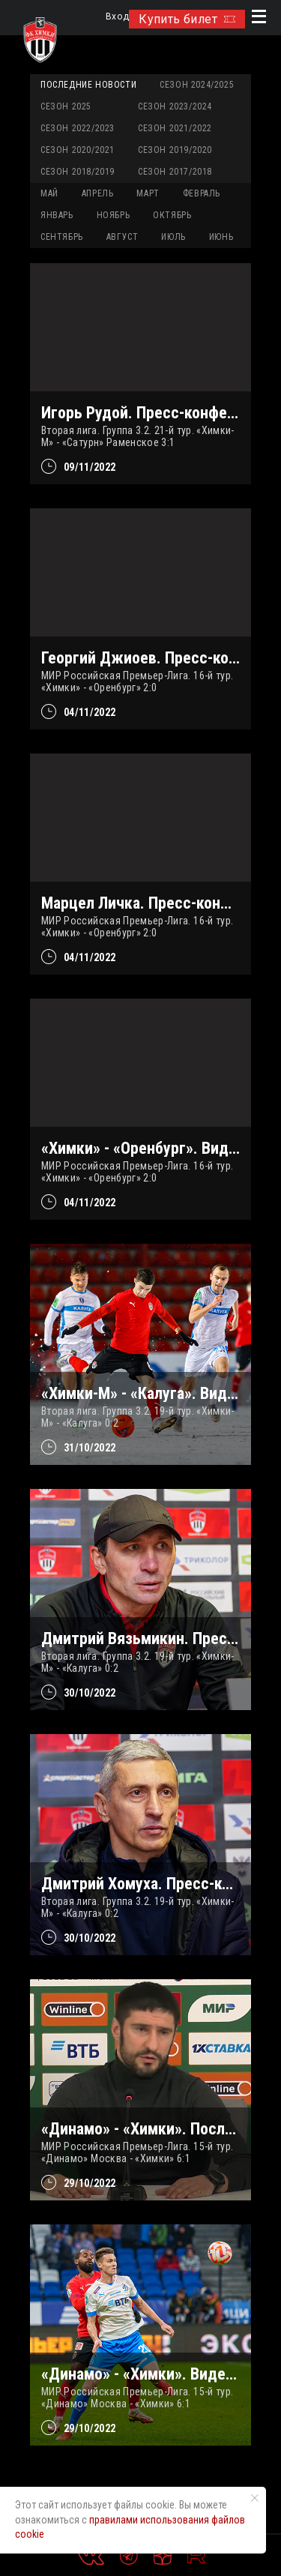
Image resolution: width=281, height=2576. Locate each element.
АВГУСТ (122, 237)
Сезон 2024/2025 (197, 84)
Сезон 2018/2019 (77, 171)
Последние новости (88, 84)
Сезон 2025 (65, 106)
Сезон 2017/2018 (175, 171)
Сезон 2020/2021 (77, 150)
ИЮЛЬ (173, 237)
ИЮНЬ (221, 237)
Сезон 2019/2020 (175, 150)
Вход (117, 17)
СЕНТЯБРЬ (61, 237)
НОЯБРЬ (113, 215)
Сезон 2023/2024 (175, 106)
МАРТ (147, 193)
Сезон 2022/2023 (77, 128)
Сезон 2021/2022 (175, 128)
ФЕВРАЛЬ (201, 193)
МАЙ (49, 193)
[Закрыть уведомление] (254, 2498)
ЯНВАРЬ (56, 215)
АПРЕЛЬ (98, 193)
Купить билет (187, 19)
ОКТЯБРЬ (172, 215)
